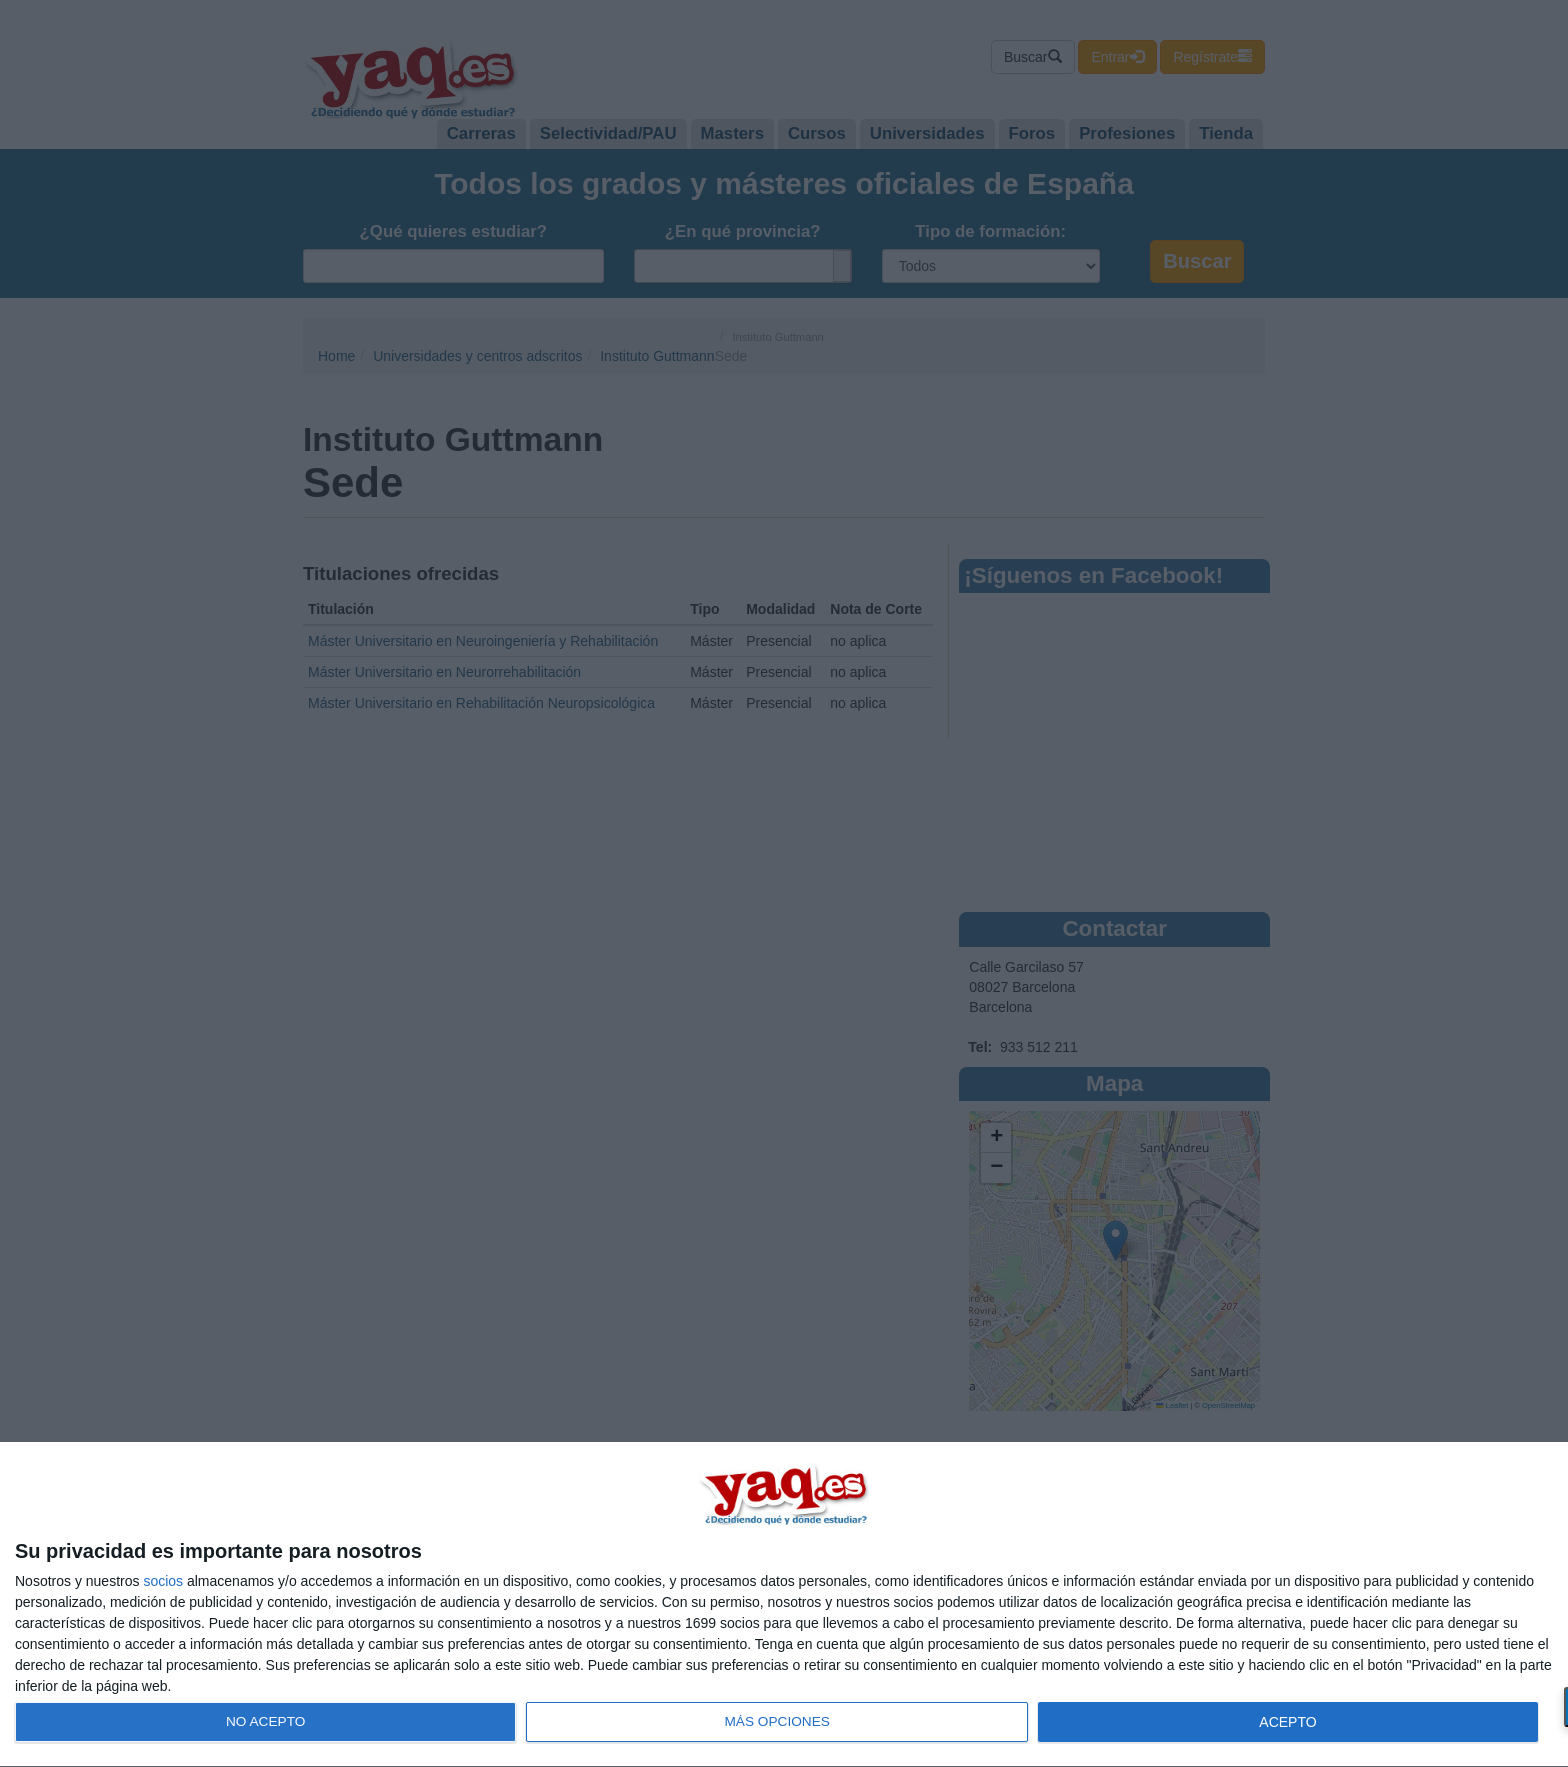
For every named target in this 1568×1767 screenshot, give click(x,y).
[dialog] (784, 1605)
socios (163, 1581)
